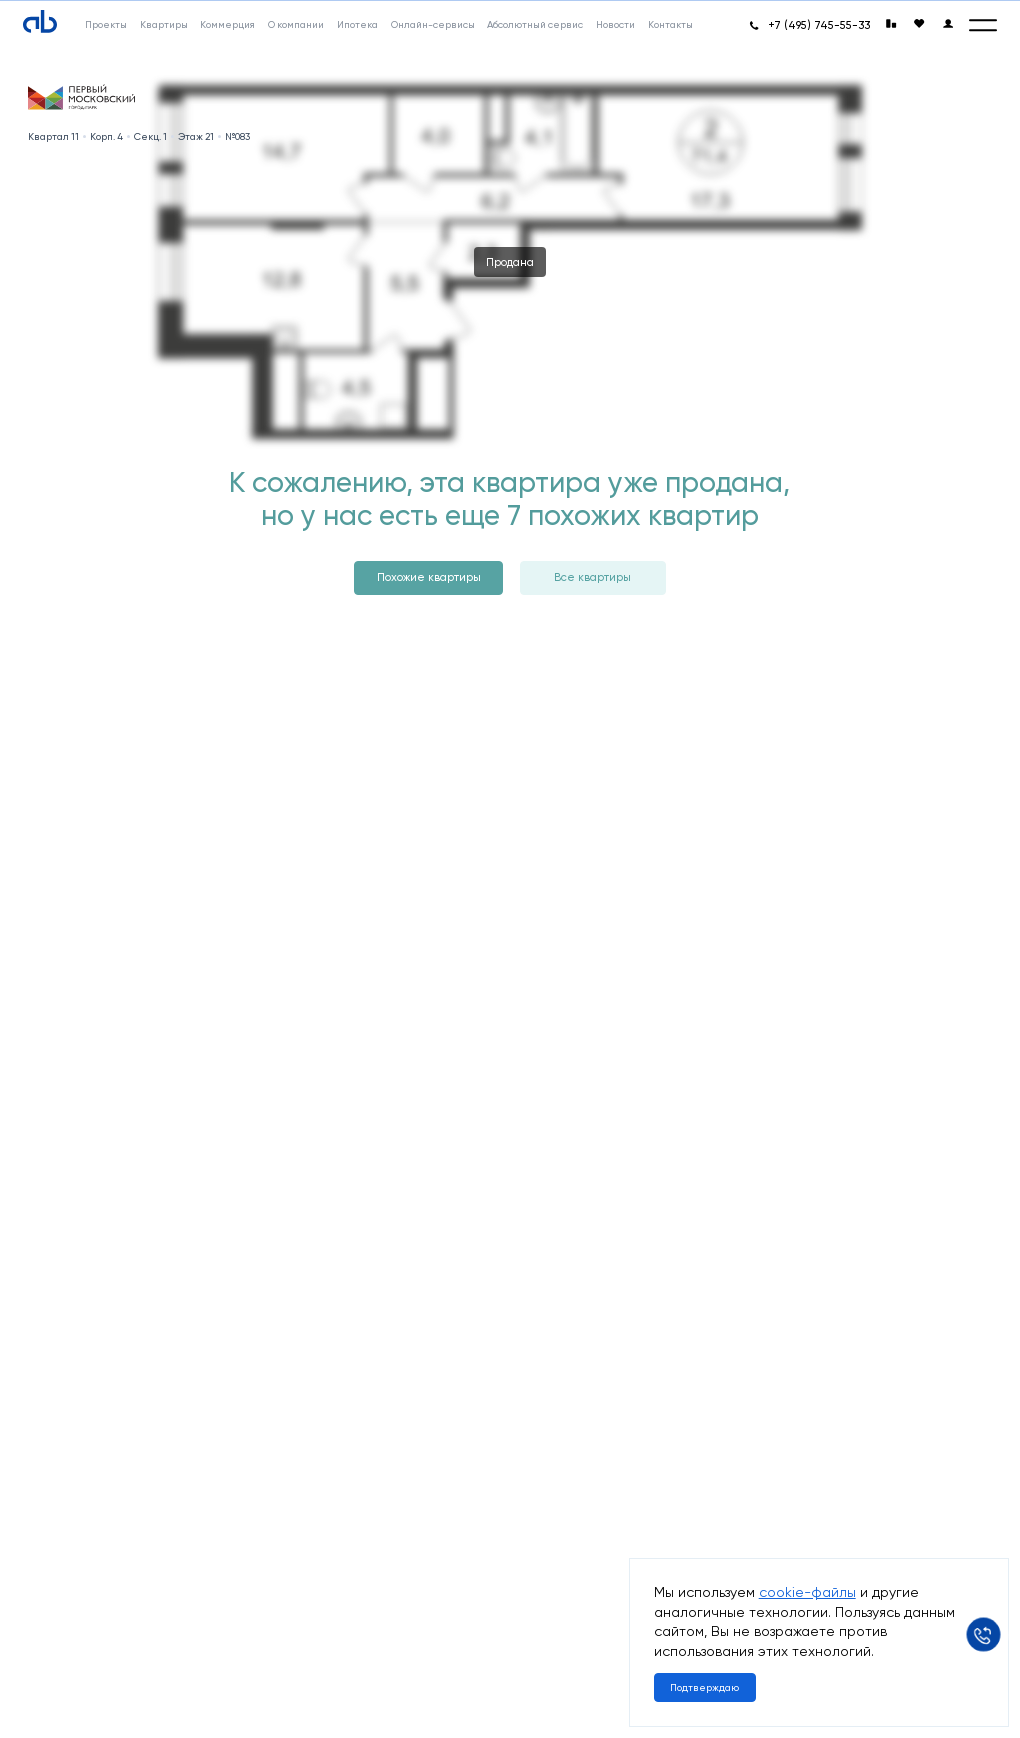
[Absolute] (40, 21)
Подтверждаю (704, 1687)
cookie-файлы (807, 1592)
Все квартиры (592, 577)
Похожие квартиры (429, 577)
